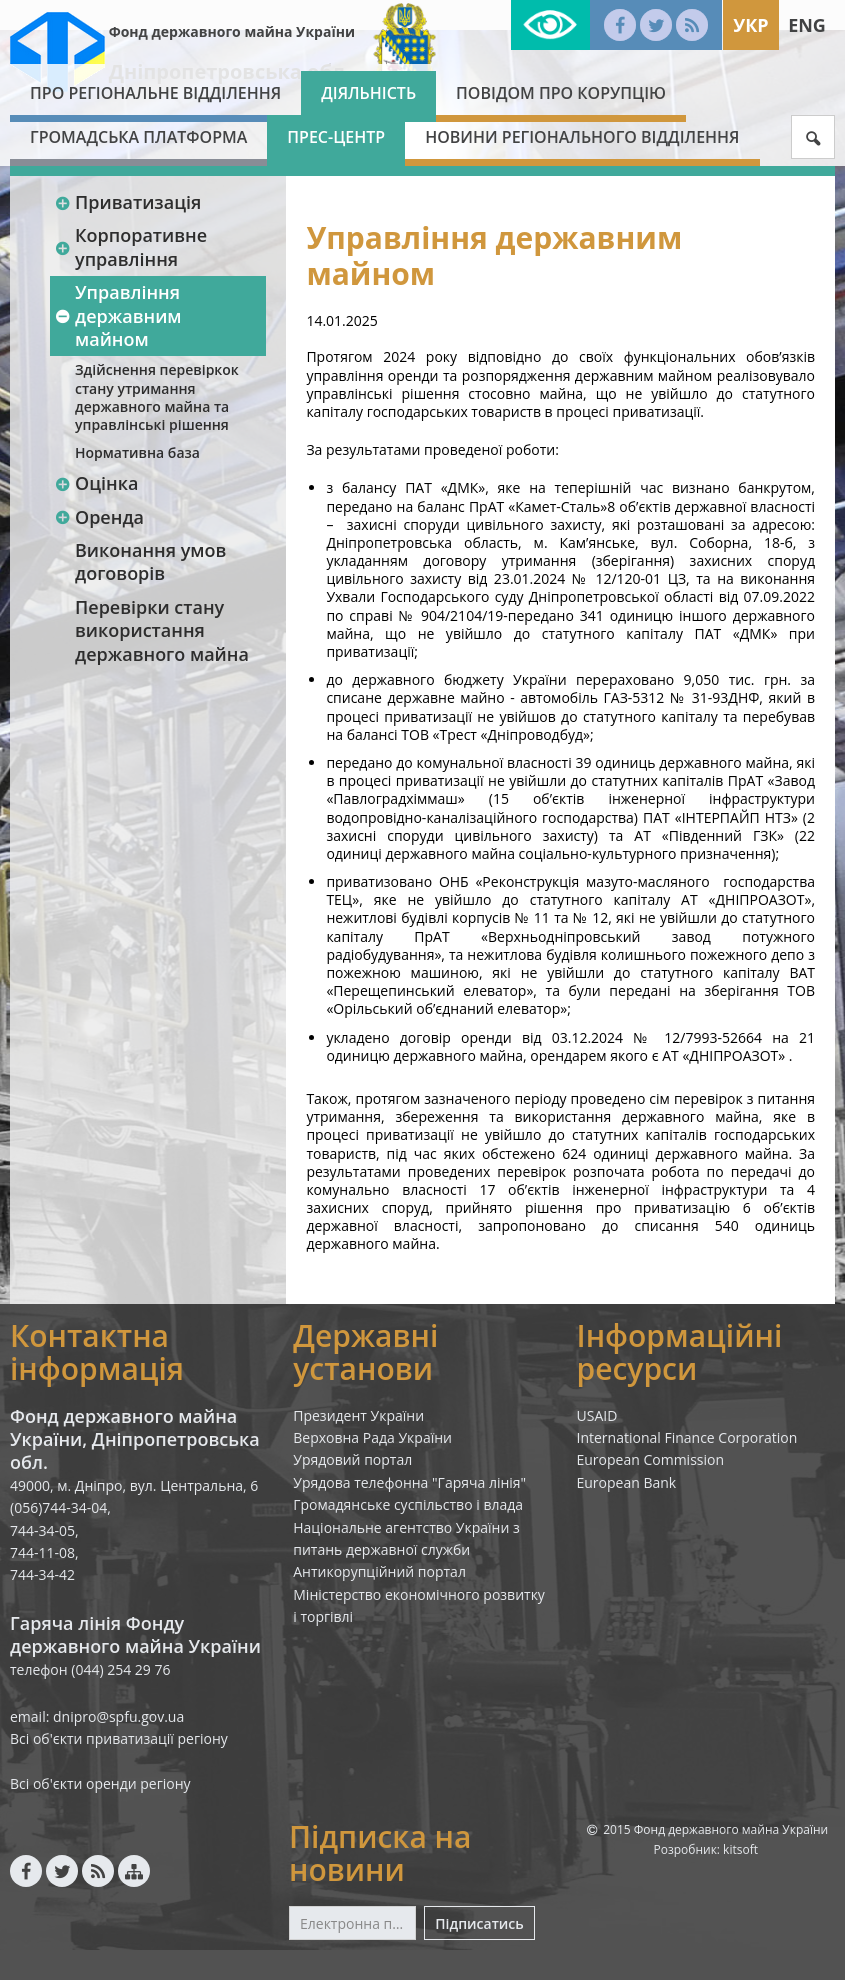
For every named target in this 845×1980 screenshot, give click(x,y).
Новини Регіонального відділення (582, 137)
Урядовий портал (352, 1459)
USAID (597, 1415)
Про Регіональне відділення (155, 93)
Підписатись (479, 1923)
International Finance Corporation (687, 1437)
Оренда (99, 517)
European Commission (651, 1459)
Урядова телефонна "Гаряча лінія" (409, 1482)
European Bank (627, 1482)
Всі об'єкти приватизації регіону (119, 1738)
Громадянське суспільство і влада (408, 1504)
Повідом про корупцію (561, 93)
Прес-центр (336, 137)
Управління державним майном (118, 315)
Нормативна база (137, 452)
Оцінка (96, 483)
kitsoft (740, 1849)
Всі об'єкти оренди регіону (100, 1783)
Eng (807, 25)
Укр (750, 25)
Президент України (358, 1415)
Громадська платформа (138, 137)
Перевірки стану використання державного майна (162, 630)
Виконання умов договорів (150, 561)
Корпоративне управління (130, 246)
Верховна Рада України (372, 1437)
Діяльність (368, 93)
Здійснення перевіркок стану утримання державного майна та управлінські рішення (157, 397)
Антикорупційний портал (379, 1571)
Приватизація (127, 202)
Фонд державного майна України (232, 31)
